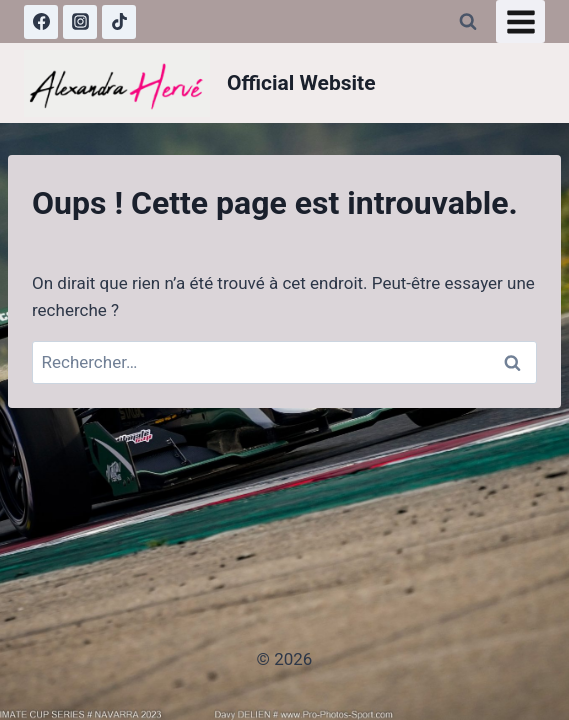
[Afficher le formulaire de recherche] (468, 22)
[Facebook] (41, 22)
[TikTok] (119, 22)
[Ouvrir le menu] (520, 21)
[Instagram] (80, 22)
